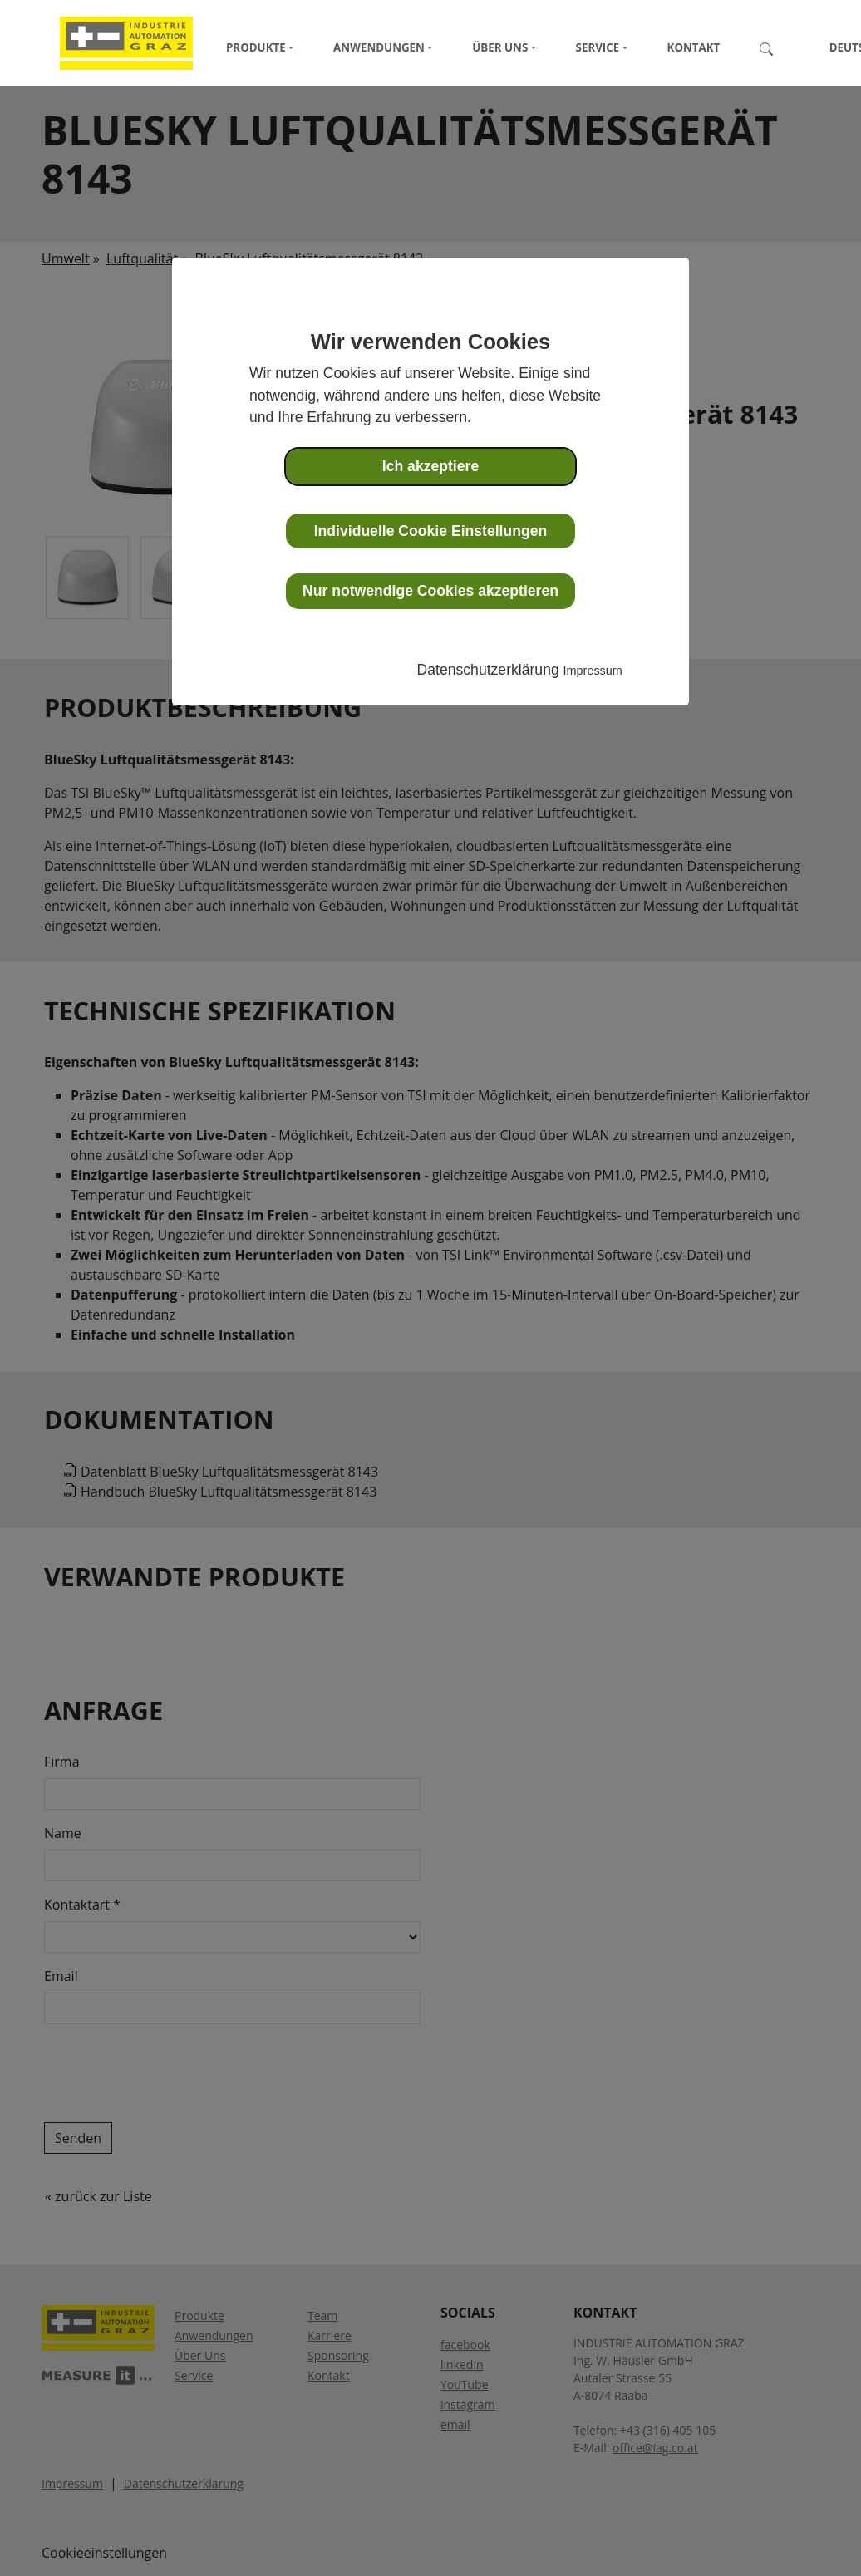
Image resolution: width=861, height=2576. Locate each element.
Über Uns (500, 47)
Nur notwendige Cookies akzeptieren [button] (430, 591)
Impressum (592, 670)
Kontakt (694, 47)
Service (598, 47)
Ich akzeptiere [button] (430, 466)
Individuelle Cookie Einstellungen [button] (431, 531)
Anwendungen (379, 47)
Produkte (256, 47)
